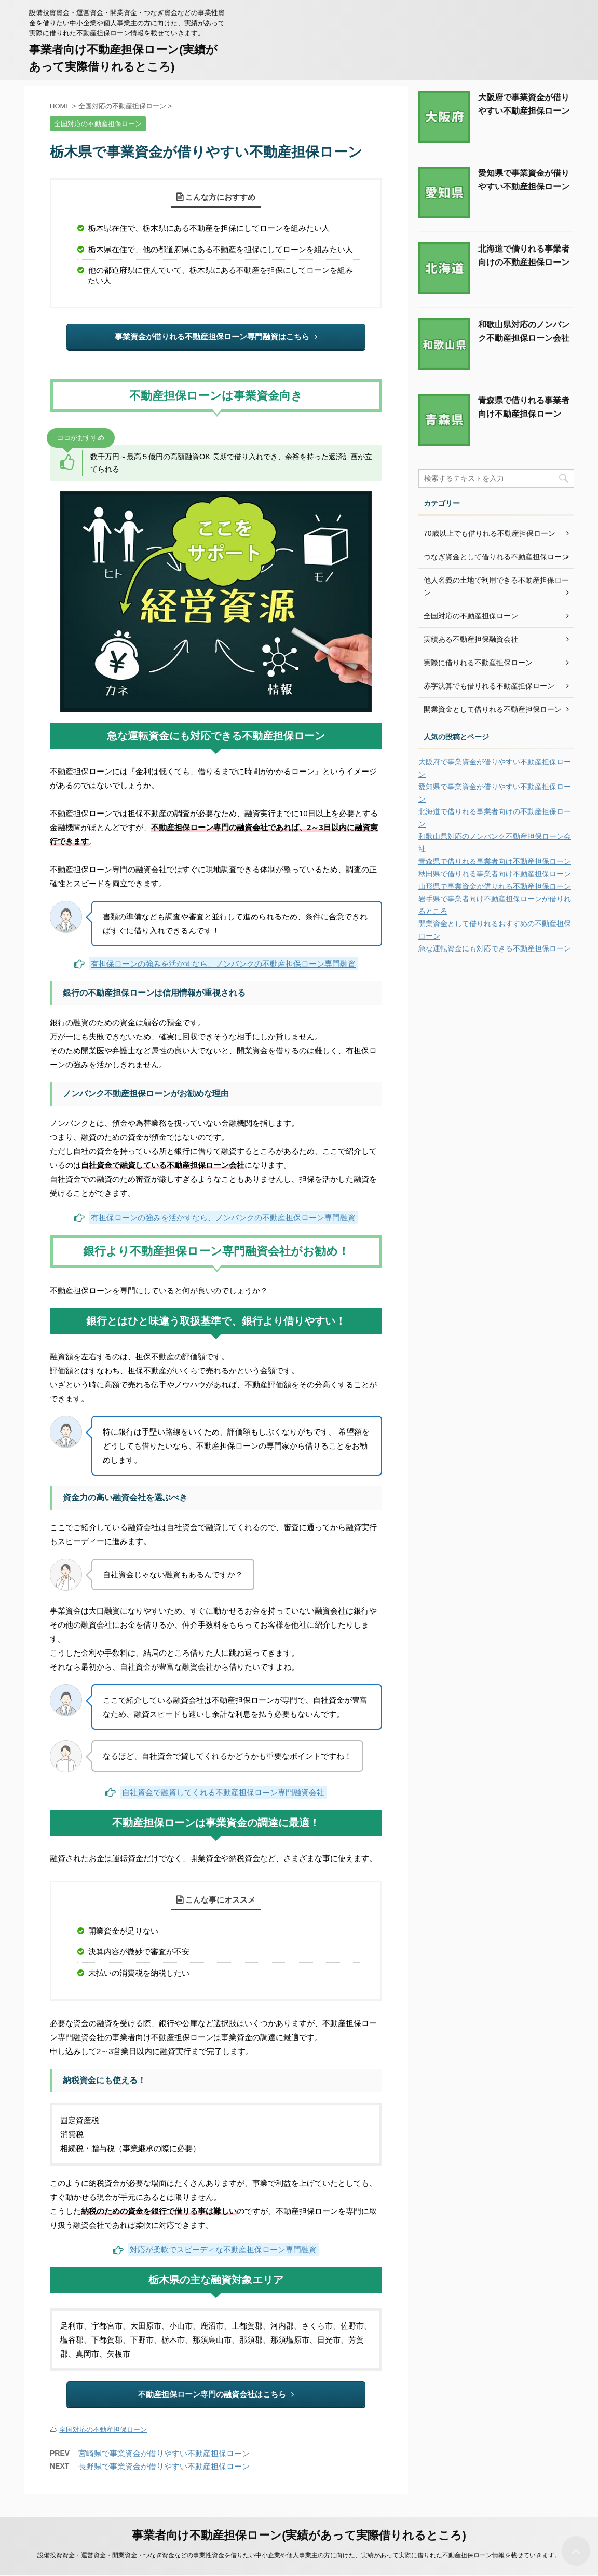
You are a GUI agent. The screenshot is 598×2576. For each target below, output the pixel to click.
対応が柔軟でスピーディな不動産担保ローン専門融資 (223, 2249)
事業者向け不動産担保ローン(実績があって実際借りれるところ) (299, 2535)
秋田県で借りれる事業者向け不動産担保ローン (494, 874)
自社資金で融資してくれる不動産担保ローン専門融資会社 (223, 1792)
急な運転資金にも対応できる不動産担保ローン (494, 948)
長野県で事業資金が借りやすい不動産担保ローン (164, 2466)
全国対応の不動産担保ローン (103, 2429)
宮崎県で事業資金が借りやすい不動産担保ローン (164, 2453)
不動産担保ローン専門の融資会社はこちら (216, 2394)
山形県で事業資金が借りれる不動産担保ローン (494, 886)
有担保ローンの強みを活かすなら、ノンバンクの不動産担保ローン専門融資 (223, 963)
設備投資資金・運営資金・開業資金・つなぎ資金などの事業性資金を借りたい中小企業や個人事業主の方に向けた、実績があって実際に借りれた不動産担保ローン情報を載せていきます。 (299, 2555)
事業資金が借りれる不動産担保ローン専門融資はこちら (216, 336)
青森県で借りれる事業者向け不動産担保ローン (494, 861)
